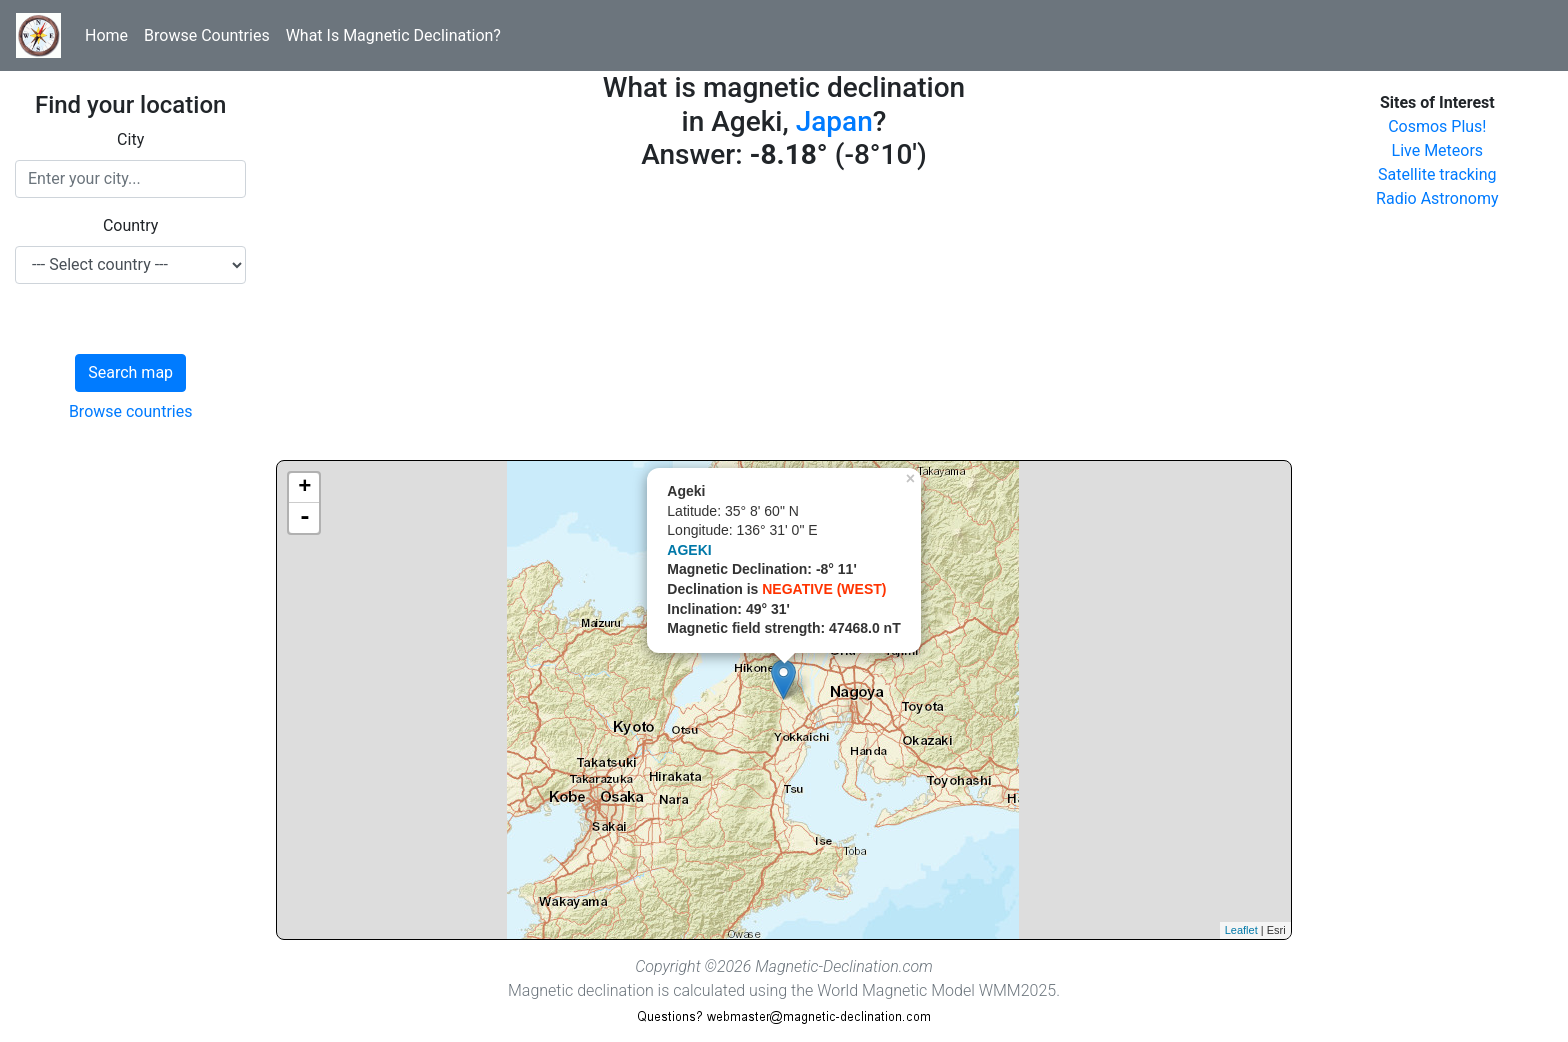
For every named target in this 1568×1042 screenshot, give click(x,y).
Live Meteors (1438, 150)
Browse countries (131, 411)
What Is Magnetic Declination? (393, 35)
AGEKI (689, 550)
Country (131, 225)
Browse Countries (207, 35)
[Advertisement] (783, 320)
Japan (834, 121)
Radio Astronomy (1437, 198)
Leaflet (1241, 930)
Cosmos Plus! (1437, 126)
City (130, 139)
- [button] (305, 518)
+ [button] (304, 488)
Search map (130, 372)
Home (106, 35)
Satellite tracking (1437, 174)
